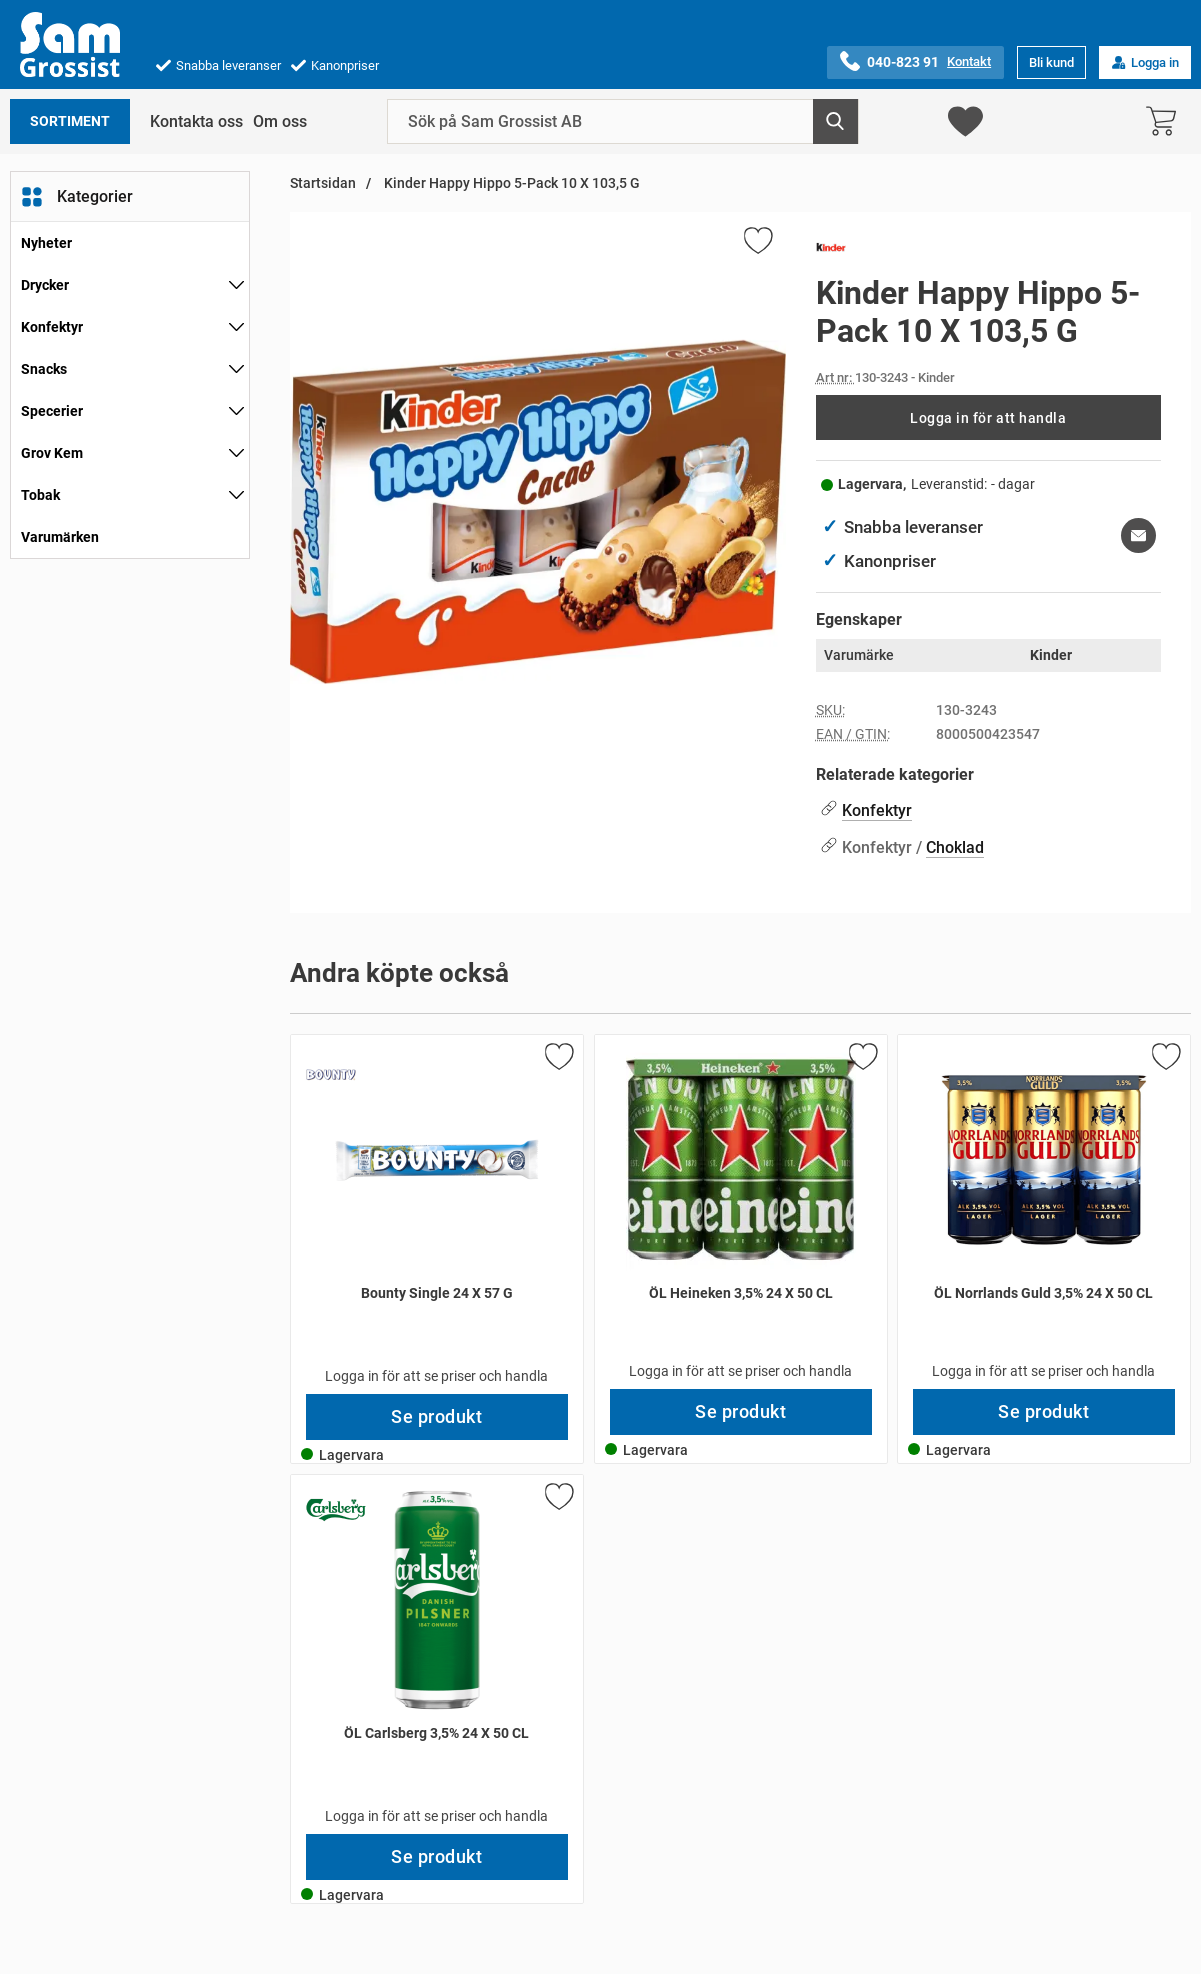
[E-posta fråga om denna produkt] (1138, 535)
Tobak (40, 495)
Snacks (44, 369)
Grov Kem (52, 453)
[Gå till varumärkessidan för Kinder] (831, 251)
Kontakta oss (196, 121)
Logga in (1145, 62)
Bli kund (1051, 62)
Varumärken (60, 537)
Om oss (280, 121)
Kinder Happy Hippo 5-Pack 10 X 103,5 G (510, 183)
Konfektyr (52, 327)
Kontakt (969, 61)
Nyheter (46, 243)
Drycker (45, 285)
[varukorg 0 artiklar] (1166, 121)
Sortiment (70, 121)
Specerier (52, 411)
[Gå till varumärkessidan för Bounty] (331, 1075)
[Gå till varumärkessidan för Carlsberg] (336, 1510)
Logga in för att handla (988, 418)
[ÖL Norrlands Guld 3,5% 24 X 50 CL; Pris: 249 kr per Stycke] (1044, 1212)
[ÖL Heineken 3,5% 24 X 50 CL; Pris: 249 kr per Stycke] (741, 1212)
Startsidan (323, 183)
